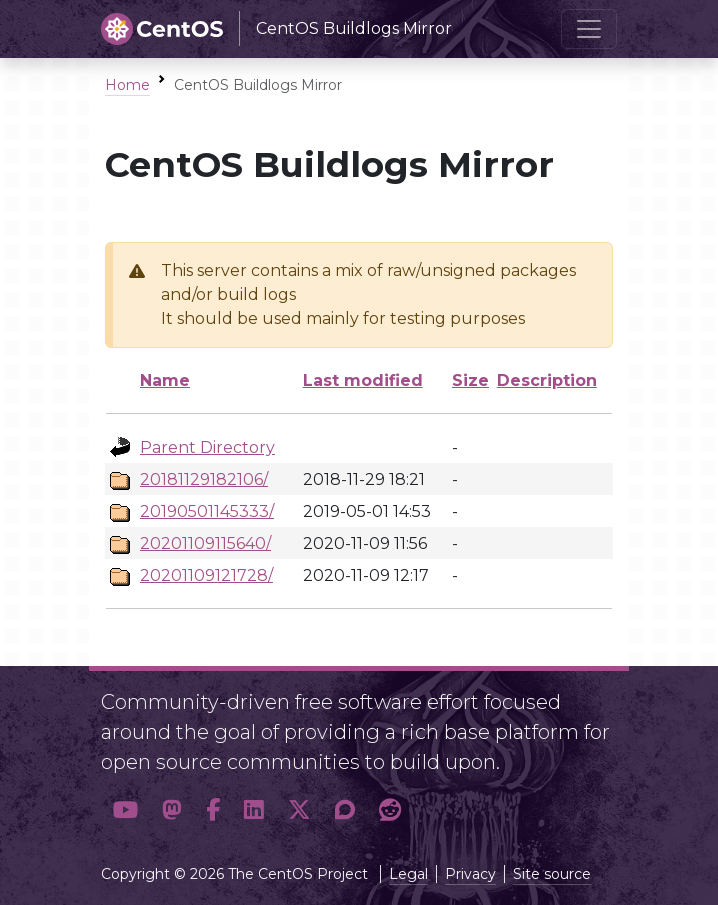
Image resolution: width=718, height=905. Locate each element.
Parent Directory (207, 447)
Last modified (363, 380)
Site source (552, 874)
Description (547, 380)
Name (165, 380)
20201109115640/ (205, 543)
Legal (408, 874)
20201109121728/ (206, 575)
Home (127, 85)
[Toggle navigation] (589, 29)
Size (470, 380)
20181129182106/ (204, 479)
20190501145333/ (207, 511)
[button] (125, 810)
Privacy (470, 874)
